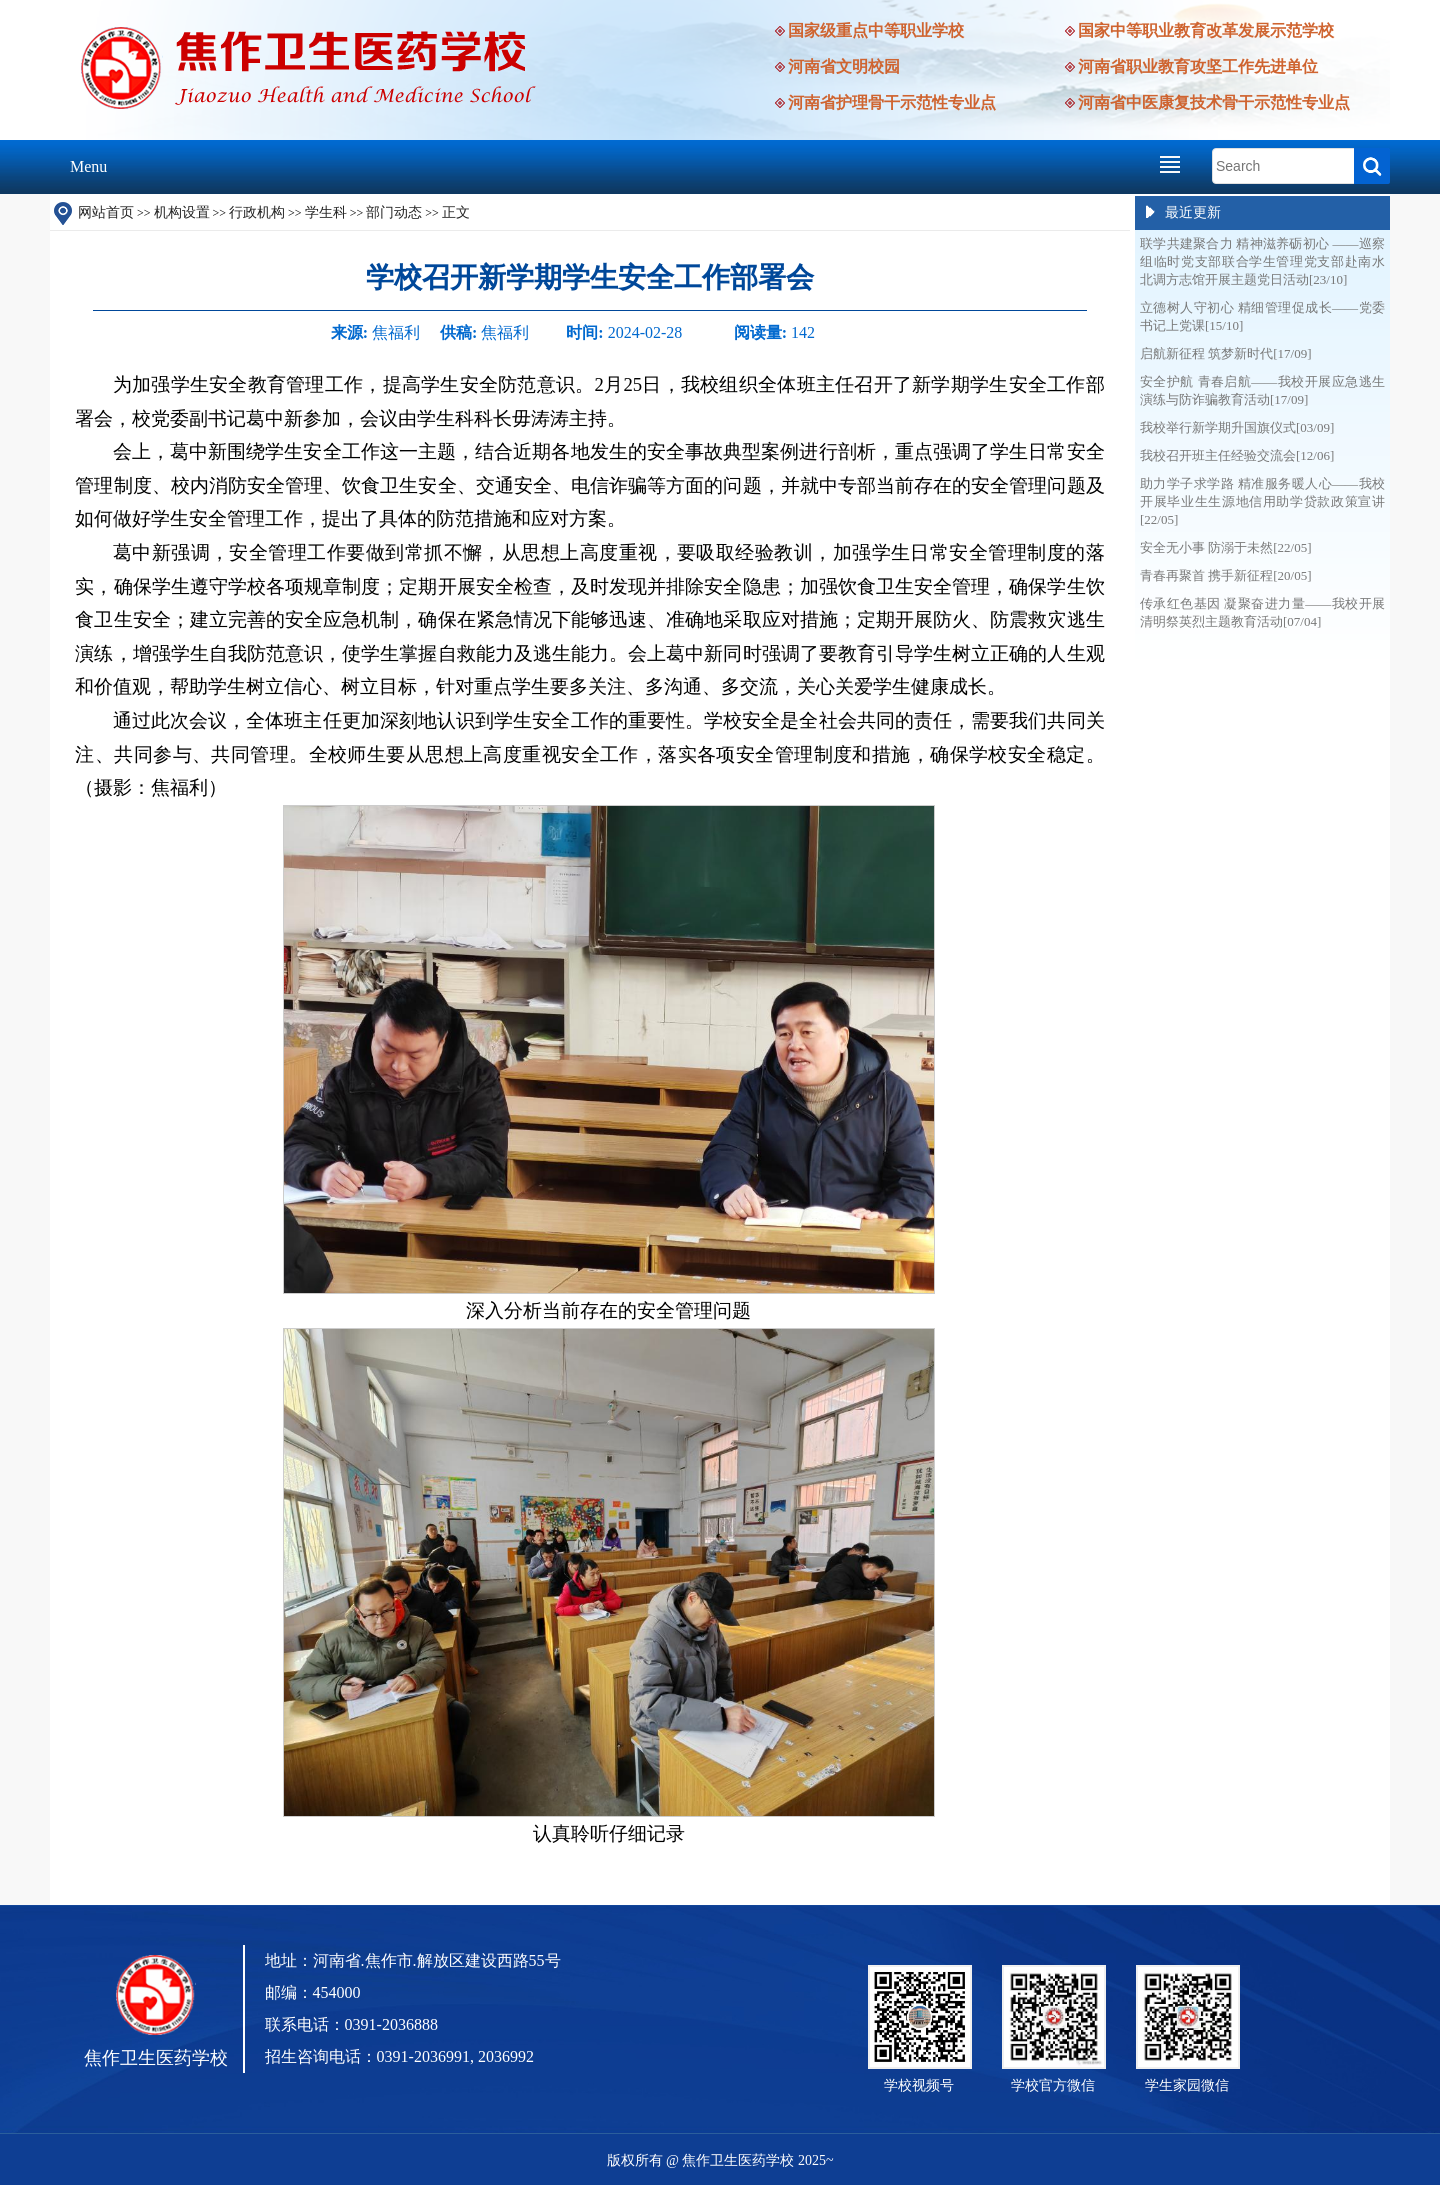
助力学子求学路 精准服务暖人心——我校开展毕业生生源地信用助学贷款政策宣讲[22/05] (1262, 501)
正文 (456, 212)
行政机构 (257, 212)
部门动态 (394, 212)
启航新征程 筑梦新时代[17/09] (1226, 353)
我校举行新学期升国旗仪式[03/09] (1237, 427)
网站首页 (106, 212)
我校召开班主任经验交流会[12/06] (1237, 455)
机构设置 (182, 212)
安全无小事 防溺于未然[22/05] (1226, 547)
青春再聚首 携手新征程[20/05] (1226, 575)
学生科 (326, 212)
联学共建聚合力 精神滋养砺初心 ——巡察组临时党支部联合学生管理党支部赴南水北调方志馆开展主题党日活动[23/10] (1262, 261)
